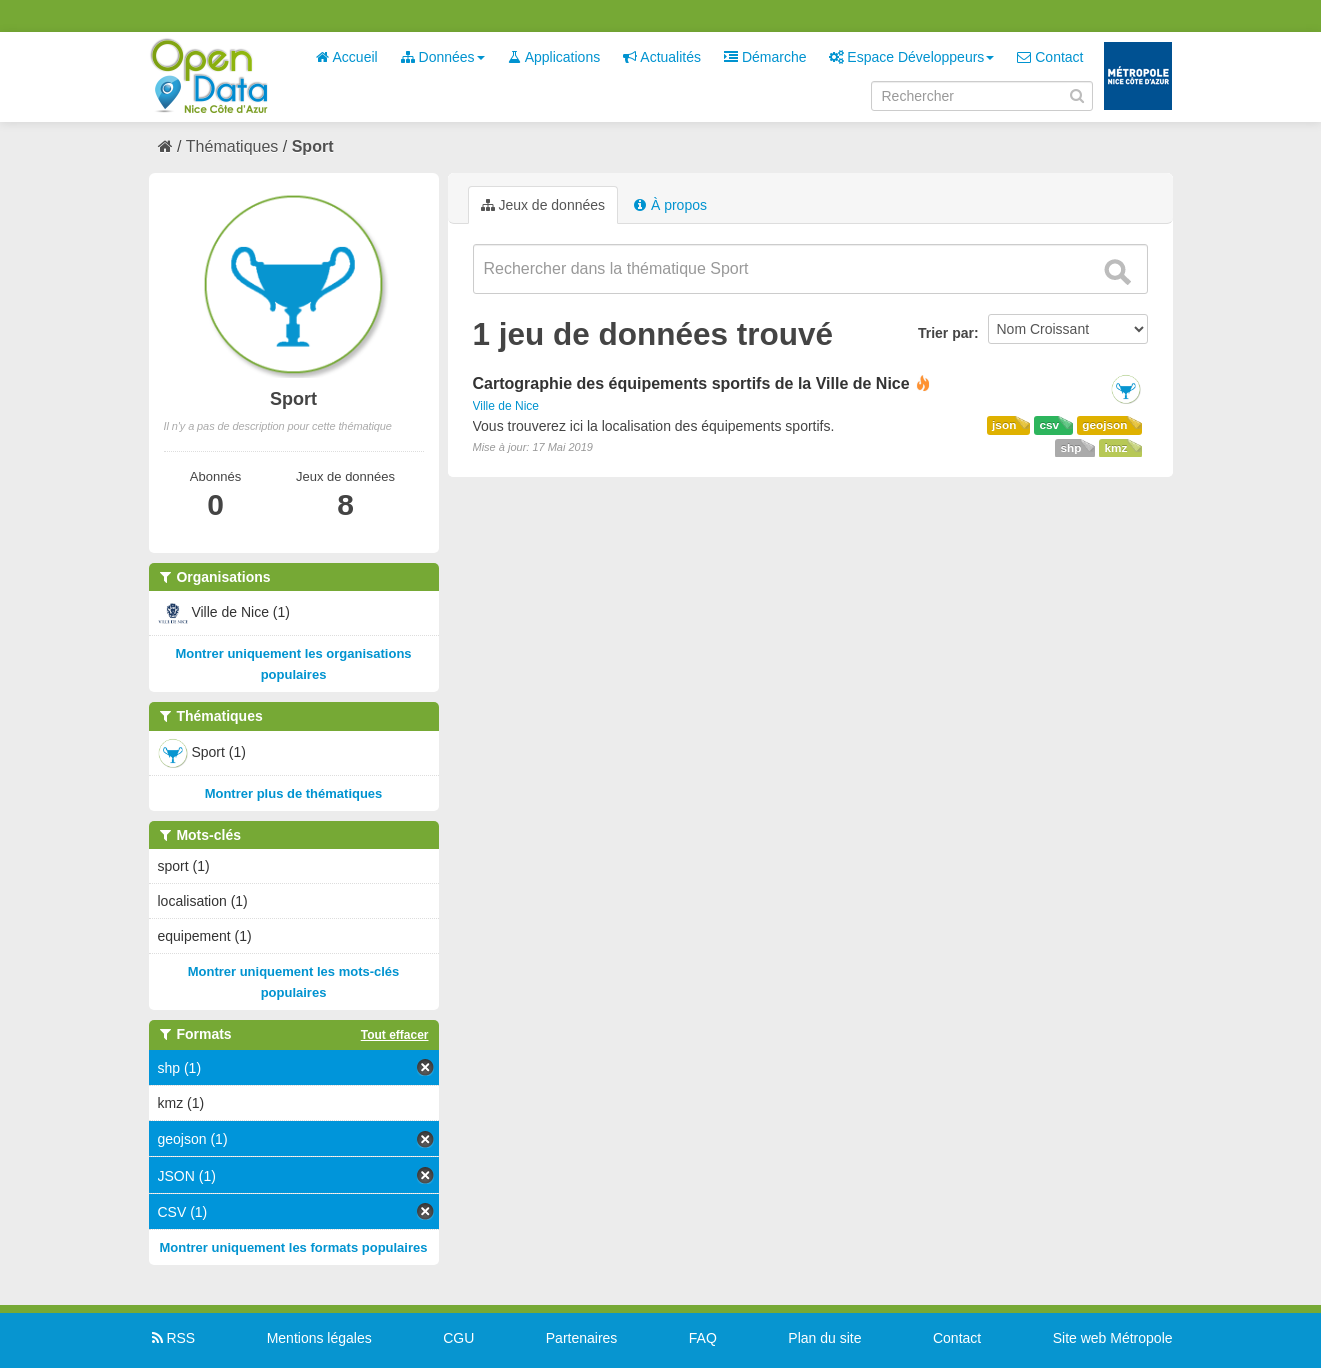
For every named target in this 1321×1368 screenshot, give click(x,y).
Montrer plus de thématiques (294, 793)
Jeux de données (543, 205)
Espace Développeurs (911, 57)
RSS (172, 1338)
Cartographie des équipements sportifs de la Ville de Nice (691, 383)
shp (1070, 448)
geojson (1104, 425)
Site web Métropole (1113, 1338)
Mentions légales (319, 1338)
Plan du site (824, 1338)
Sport (313, 146)
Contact (1050, 57)
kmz (1115, 448)
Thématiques (232, 146)
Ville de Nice (506, 406)
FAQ (703, 1338)
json (1004, 425)
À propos (670, 205)
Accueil (346, 57)
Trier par (946, 333)
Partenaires (582, 1338)
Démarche (765, 57)
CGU (458, 1338)
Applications (554, 57)
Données (443, 57)
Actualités (662, 57)
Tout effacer (395, 1035)
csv (1049, 425)
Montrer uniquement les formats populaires (294, 1247)
